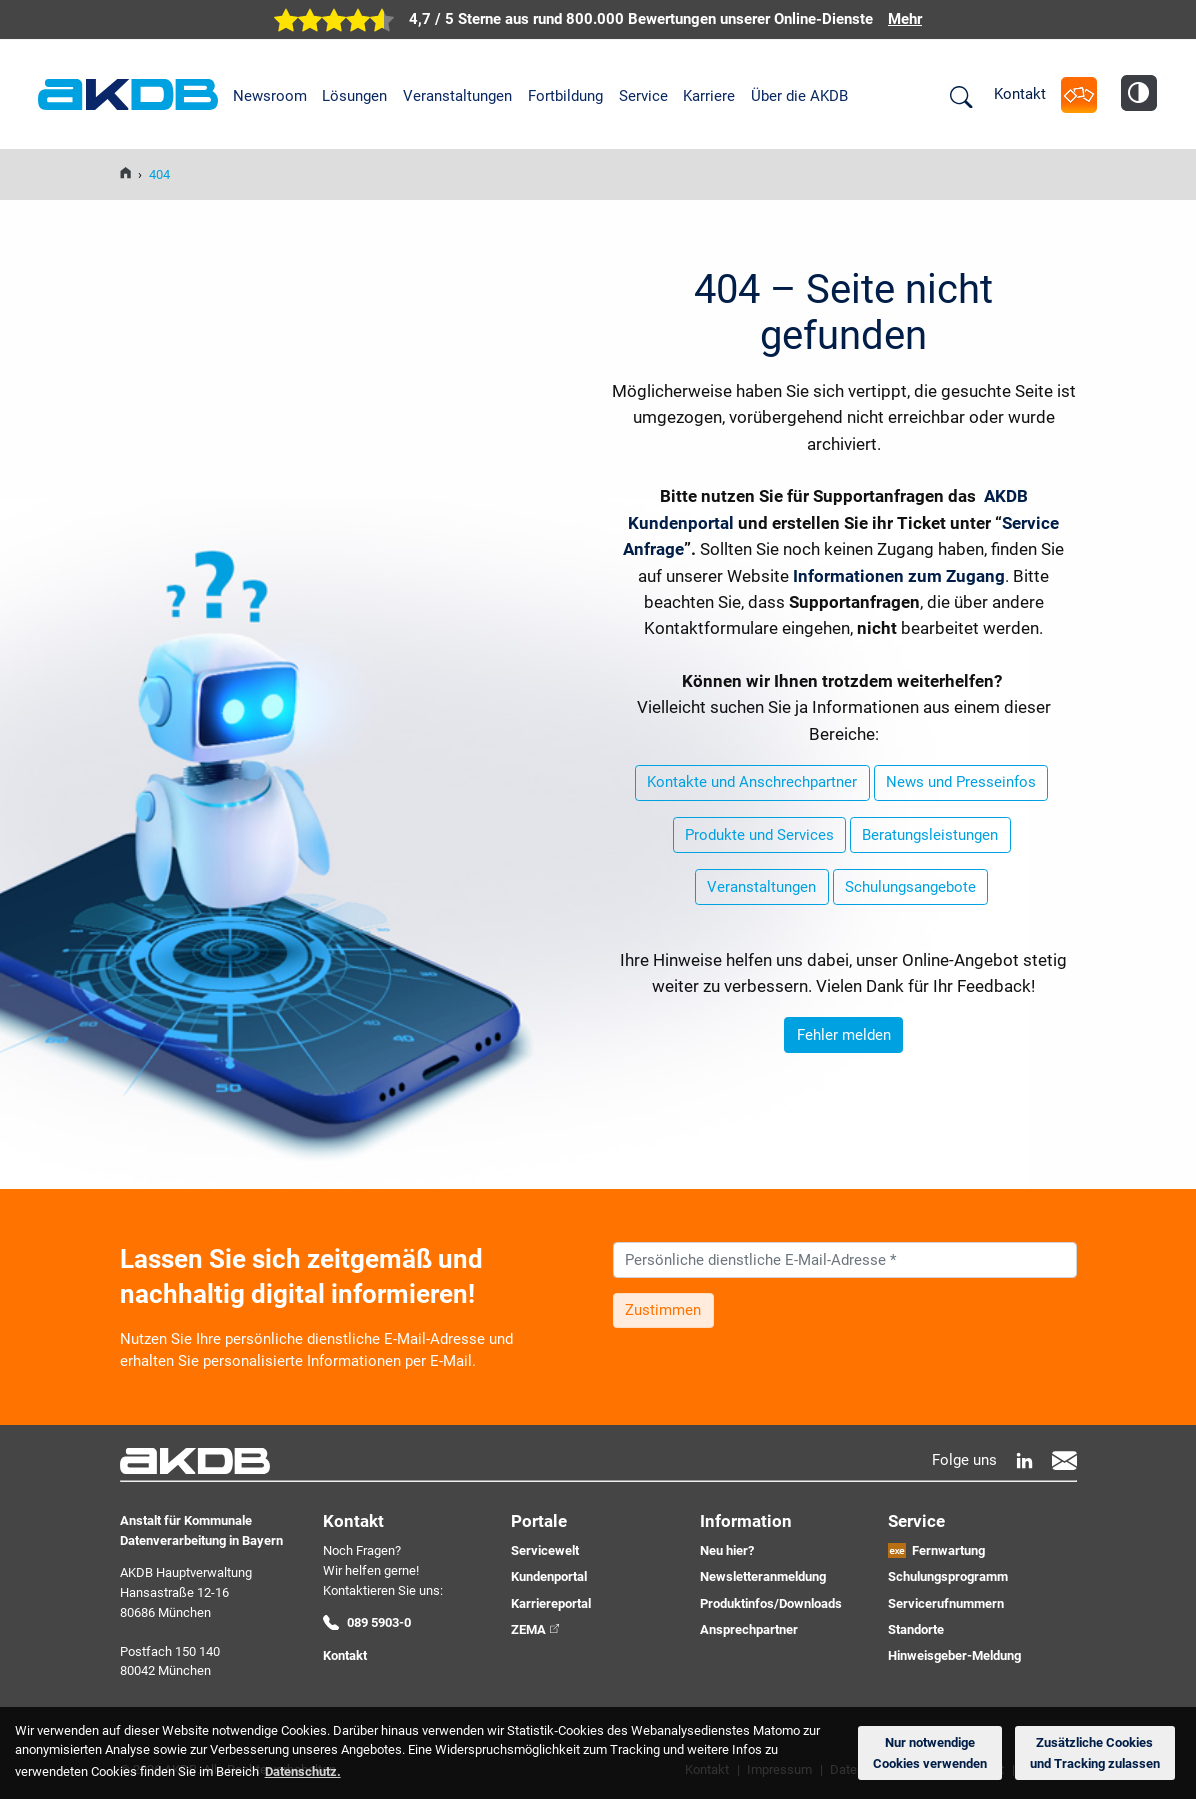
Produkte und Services (759, 835)
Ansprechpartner (749, 1629)
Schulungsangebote (910, 887)
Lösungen (354, 96)
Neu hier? (727, 1550)
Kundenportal (549, 1576)
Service (643, 96)
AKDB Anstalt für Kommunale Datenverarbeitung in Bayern (128, 95)
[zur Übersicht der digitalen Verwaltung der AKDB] (598, 20)
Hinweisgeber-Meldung (954, 1655)
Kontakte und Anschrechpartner (752, 782)
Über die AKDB (799, 96)
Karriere (709, 96)
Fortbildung (565, 96)
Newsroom (270, 96)
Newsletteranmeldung (763, 1576)
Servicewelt (545, 1550)
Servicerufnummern (946, 1603)
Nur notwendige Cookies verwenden (930, 1753)
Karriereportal (551, 1603)
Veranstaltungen (457, 96)
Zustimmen (663, 1310)
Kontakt (1020, 94)
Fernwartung (948, 1550)
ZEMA (528, 1629)
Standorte (916, 1629)
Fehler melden (844, 1035)
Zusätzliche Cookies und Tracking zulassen (1095, 1753)
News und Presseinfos (961, 782)
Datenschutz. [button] (303, 1771)
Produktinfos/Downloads (771, 1603)
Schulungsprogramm (948, 1576)
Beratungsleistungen (930, 835)
